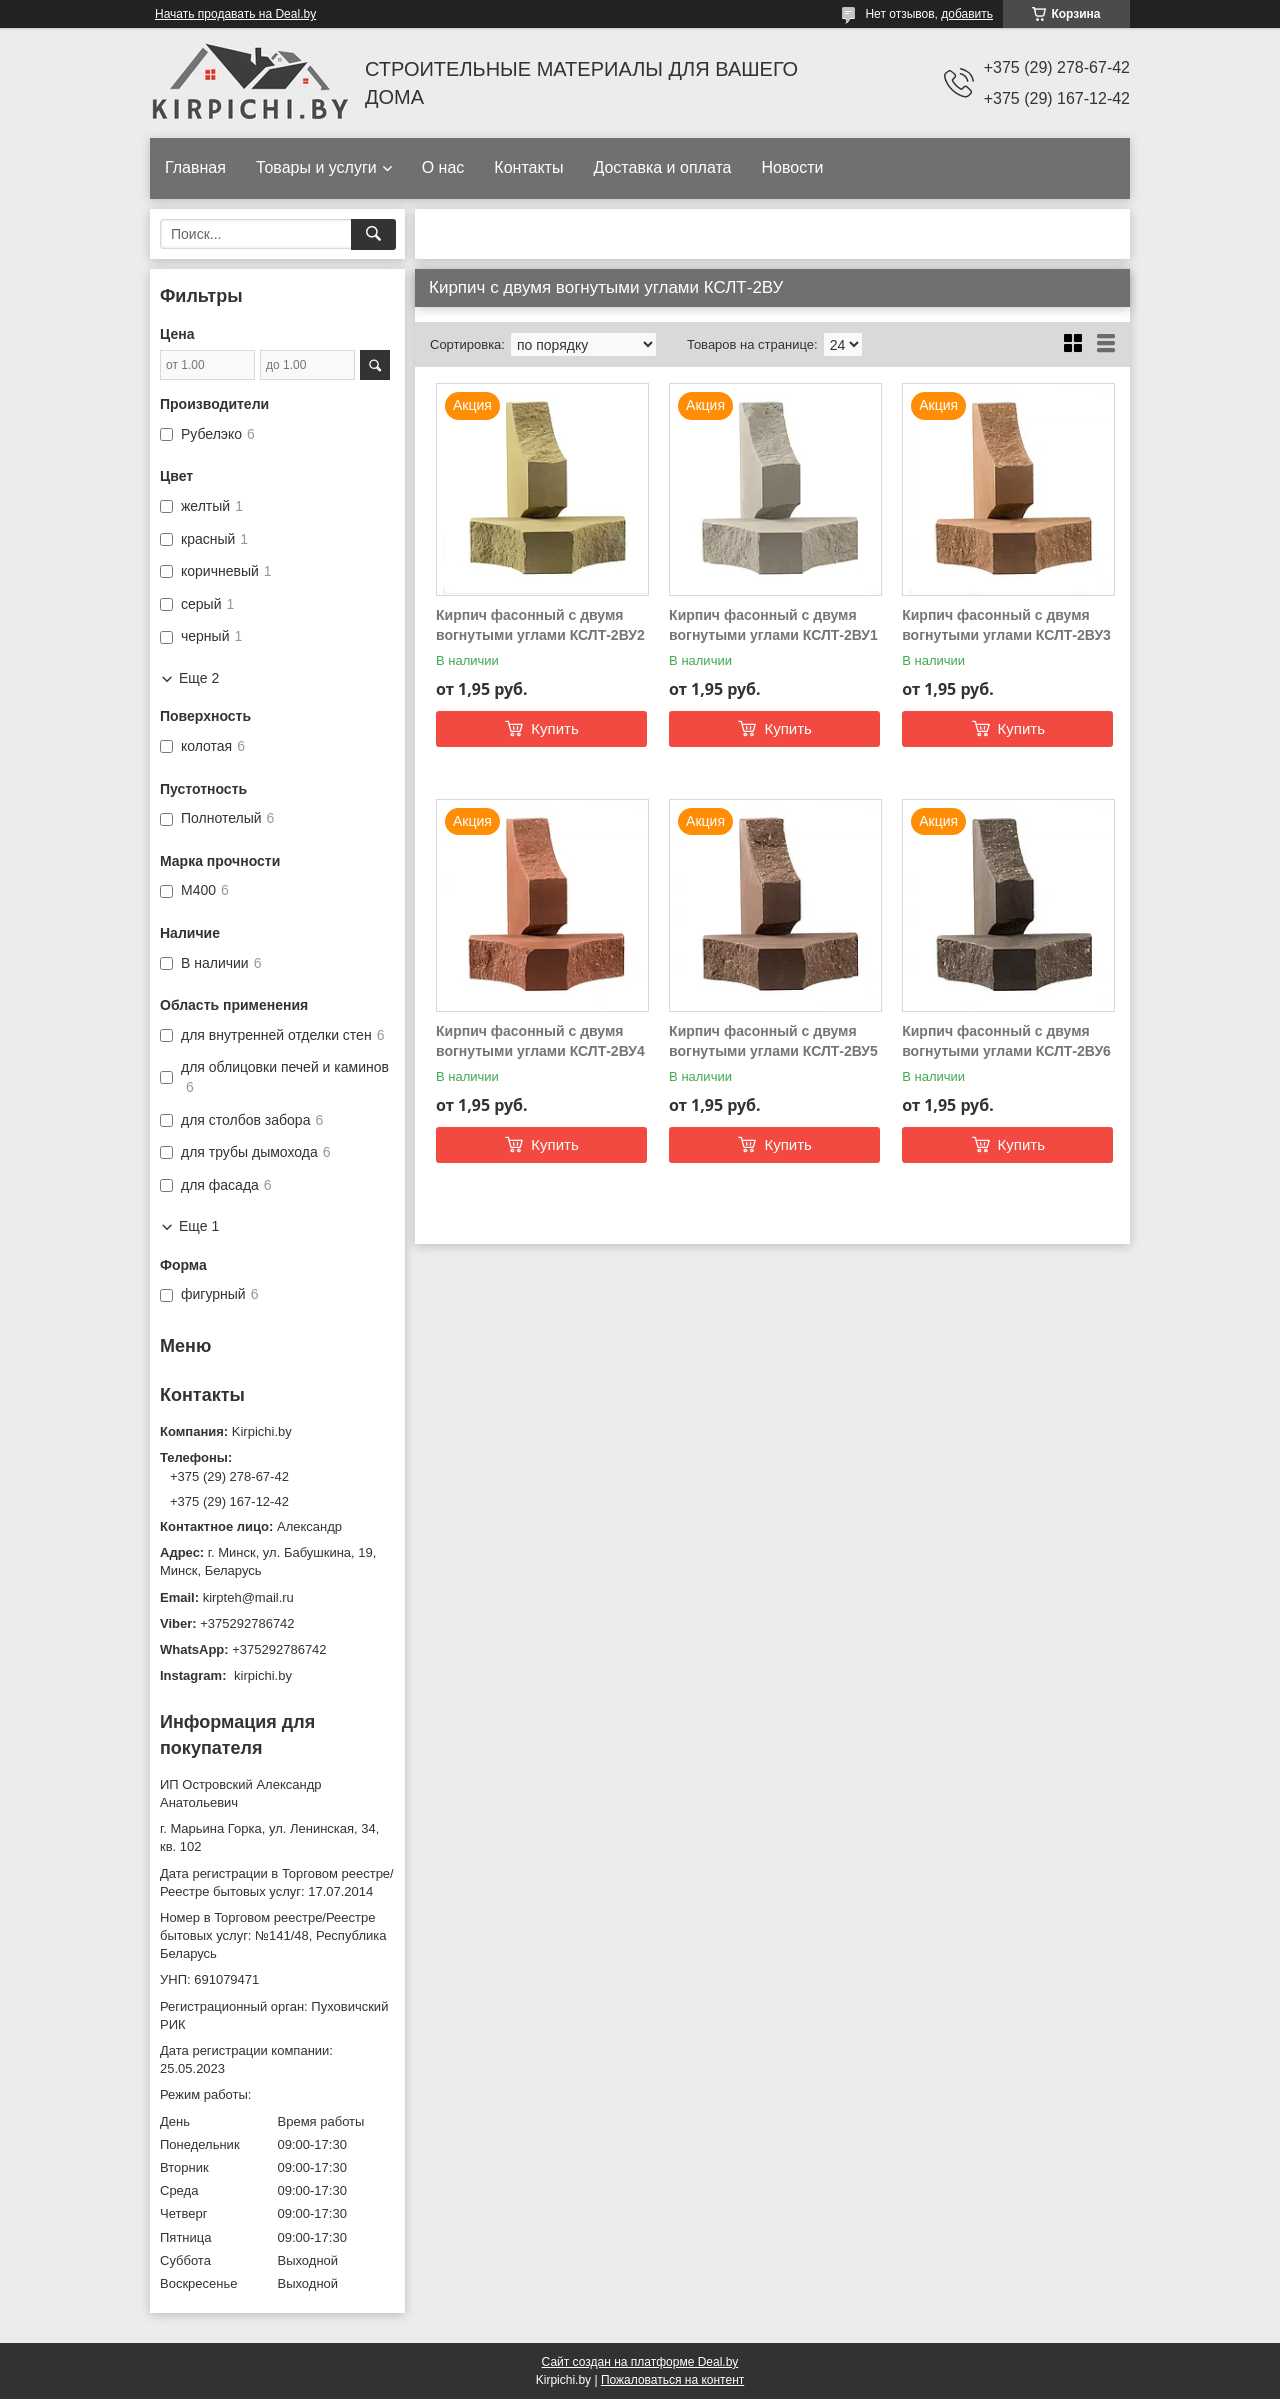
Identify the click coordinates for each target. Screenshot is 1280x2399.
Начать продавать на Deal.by (235, 14)
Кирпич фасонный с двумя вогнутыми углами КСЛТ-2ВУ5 (773, 1041)
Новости (792, 167)
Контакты (528, 167)
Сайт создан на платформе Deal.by (640, 2362)
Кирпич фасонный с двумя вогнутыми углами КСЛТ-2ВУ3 (1006, 625)
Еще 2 (199, 678)
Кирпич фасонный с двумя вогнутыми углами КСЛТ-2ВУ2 (540, 625)
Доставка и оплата (662, 167)
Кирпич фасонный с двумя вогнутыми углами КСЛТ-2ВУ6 (1006, 1041)
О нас (443, 167)
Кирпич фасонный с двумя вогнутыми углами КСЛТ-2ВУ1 (773, 625)
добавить (967, 14)
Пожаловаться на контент (672, 2380)
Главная (195, 167)
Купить (554, 728)
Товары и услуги (316, 167)
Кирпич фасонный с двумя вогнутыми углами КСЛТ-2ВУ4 (540, 1041)
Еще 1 (199, 1226)
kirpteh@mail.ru (248, 1597)
